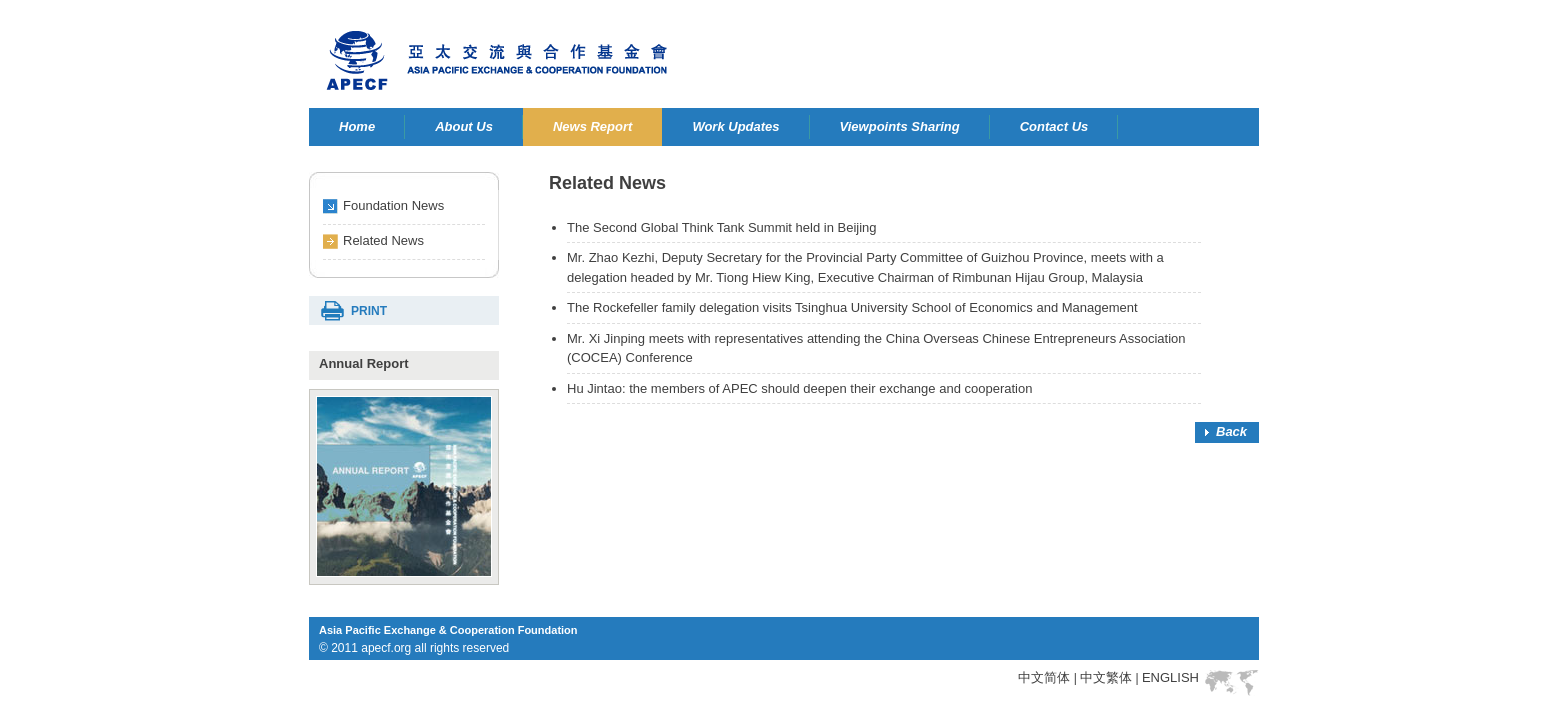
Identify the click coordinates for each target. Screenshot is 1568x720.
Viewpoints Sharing (900, 126)
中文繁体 (1106, 677)
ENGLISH (1170, 677)
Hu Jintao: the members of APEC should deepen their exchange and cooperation (799, 388)
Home (357, 126)
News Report (592, 126)
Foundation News (393, 205)
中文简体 (1044, 677)
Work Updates (735, 126)
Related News (383, 240)
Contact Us (1054, 126)
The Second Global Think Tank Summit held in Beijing (722, 227)
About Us (464, 126)
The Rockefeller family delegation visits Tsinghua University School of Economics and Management (852, 307)
